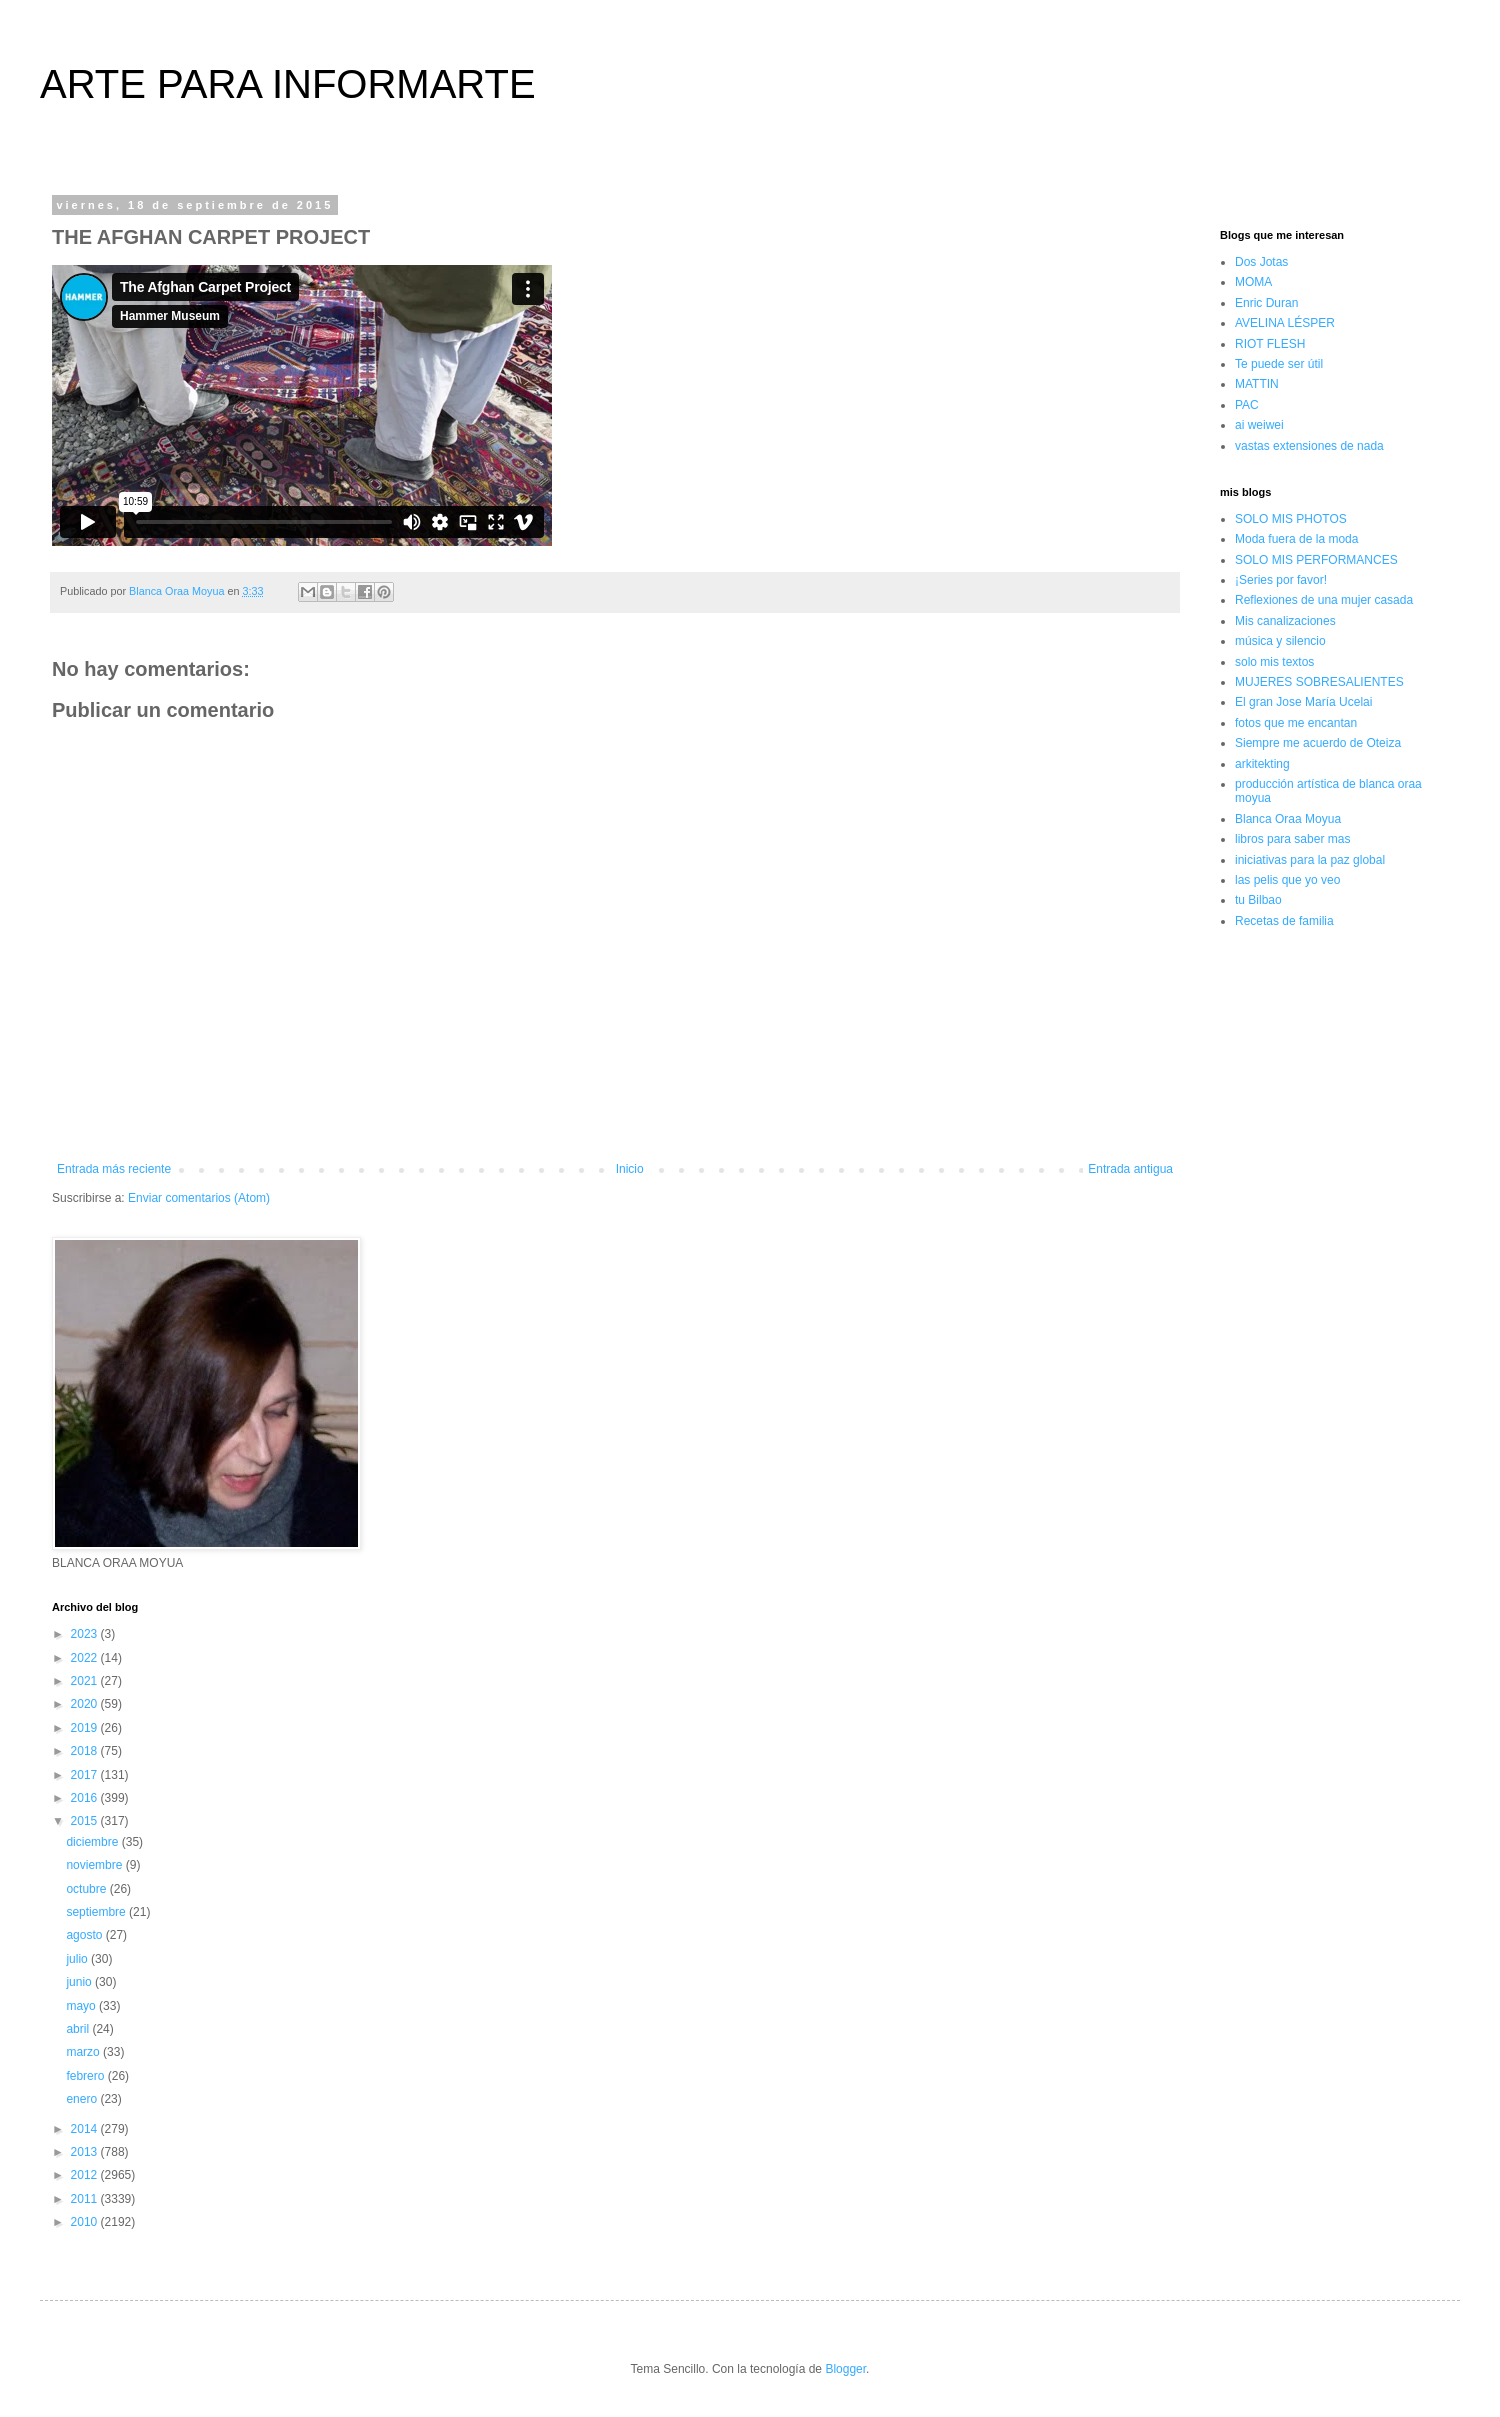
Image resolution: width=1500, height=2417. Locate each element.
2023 (86, 1634)
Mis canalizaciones (1285, 621)
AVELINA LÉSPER (1285, 323)
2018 (86, 1751)
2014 (86, 2129)
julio (78, 1959)
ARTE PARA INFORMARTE (288, 84)
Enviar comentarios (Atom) (199, 1198)
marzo (84, 2052)
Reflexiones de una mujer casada (1324, 600)
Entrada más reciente (114, 1169)
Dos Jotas (1261, 262)
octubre (87, 1889)
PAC (1247, 405)
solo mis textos (1274, 662)
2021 (86, 1681)
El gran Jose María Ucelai (1303, 702)
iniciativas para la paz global (1310, 860)
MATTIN (1257, 384)
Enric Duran (1266, 303)
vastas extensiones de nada (1309, 446)
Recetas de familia (1284, 921)
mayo (82, 2006)
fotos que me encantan (1296, 723)
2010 (86, 2222)
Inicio (630, 1169)
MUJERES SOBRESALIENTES (1319, 682)
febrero (86, 2076)
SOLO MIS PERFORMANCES (1316, 560)
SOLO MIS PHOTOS (1291, 519)
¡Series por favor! (1281, 580)
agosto (85, 1935)
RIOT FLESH (1270, 344)
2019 (86, 1728)
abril (79, 2029)
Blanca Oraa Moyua (1288, 819)
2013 (86, 2152)
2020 (86, 1704)
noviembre (95, 1865)
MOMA (1253, 282)
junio (80, 1982)
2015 (86, 1821)
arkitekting (1262, 764)
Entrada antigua (1130, 1169)
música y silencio (1280, 641)
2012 (86, 2175)
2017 (86, 1775)
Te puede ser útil (1279, 364)
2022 (86, 1658)
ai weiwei (1259, 425)
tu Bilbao (1258, 900)
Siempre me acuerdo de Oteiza (1318, 743)
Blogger (845, 2369)
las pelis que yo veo (1287, 880)
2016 (86, 1798)
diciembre (93, 1842)
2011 (86, 2199)
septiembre (97, 1912)
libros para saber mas (1292, 839)
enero (83, 2099)
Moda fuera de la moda (1296, 539)
